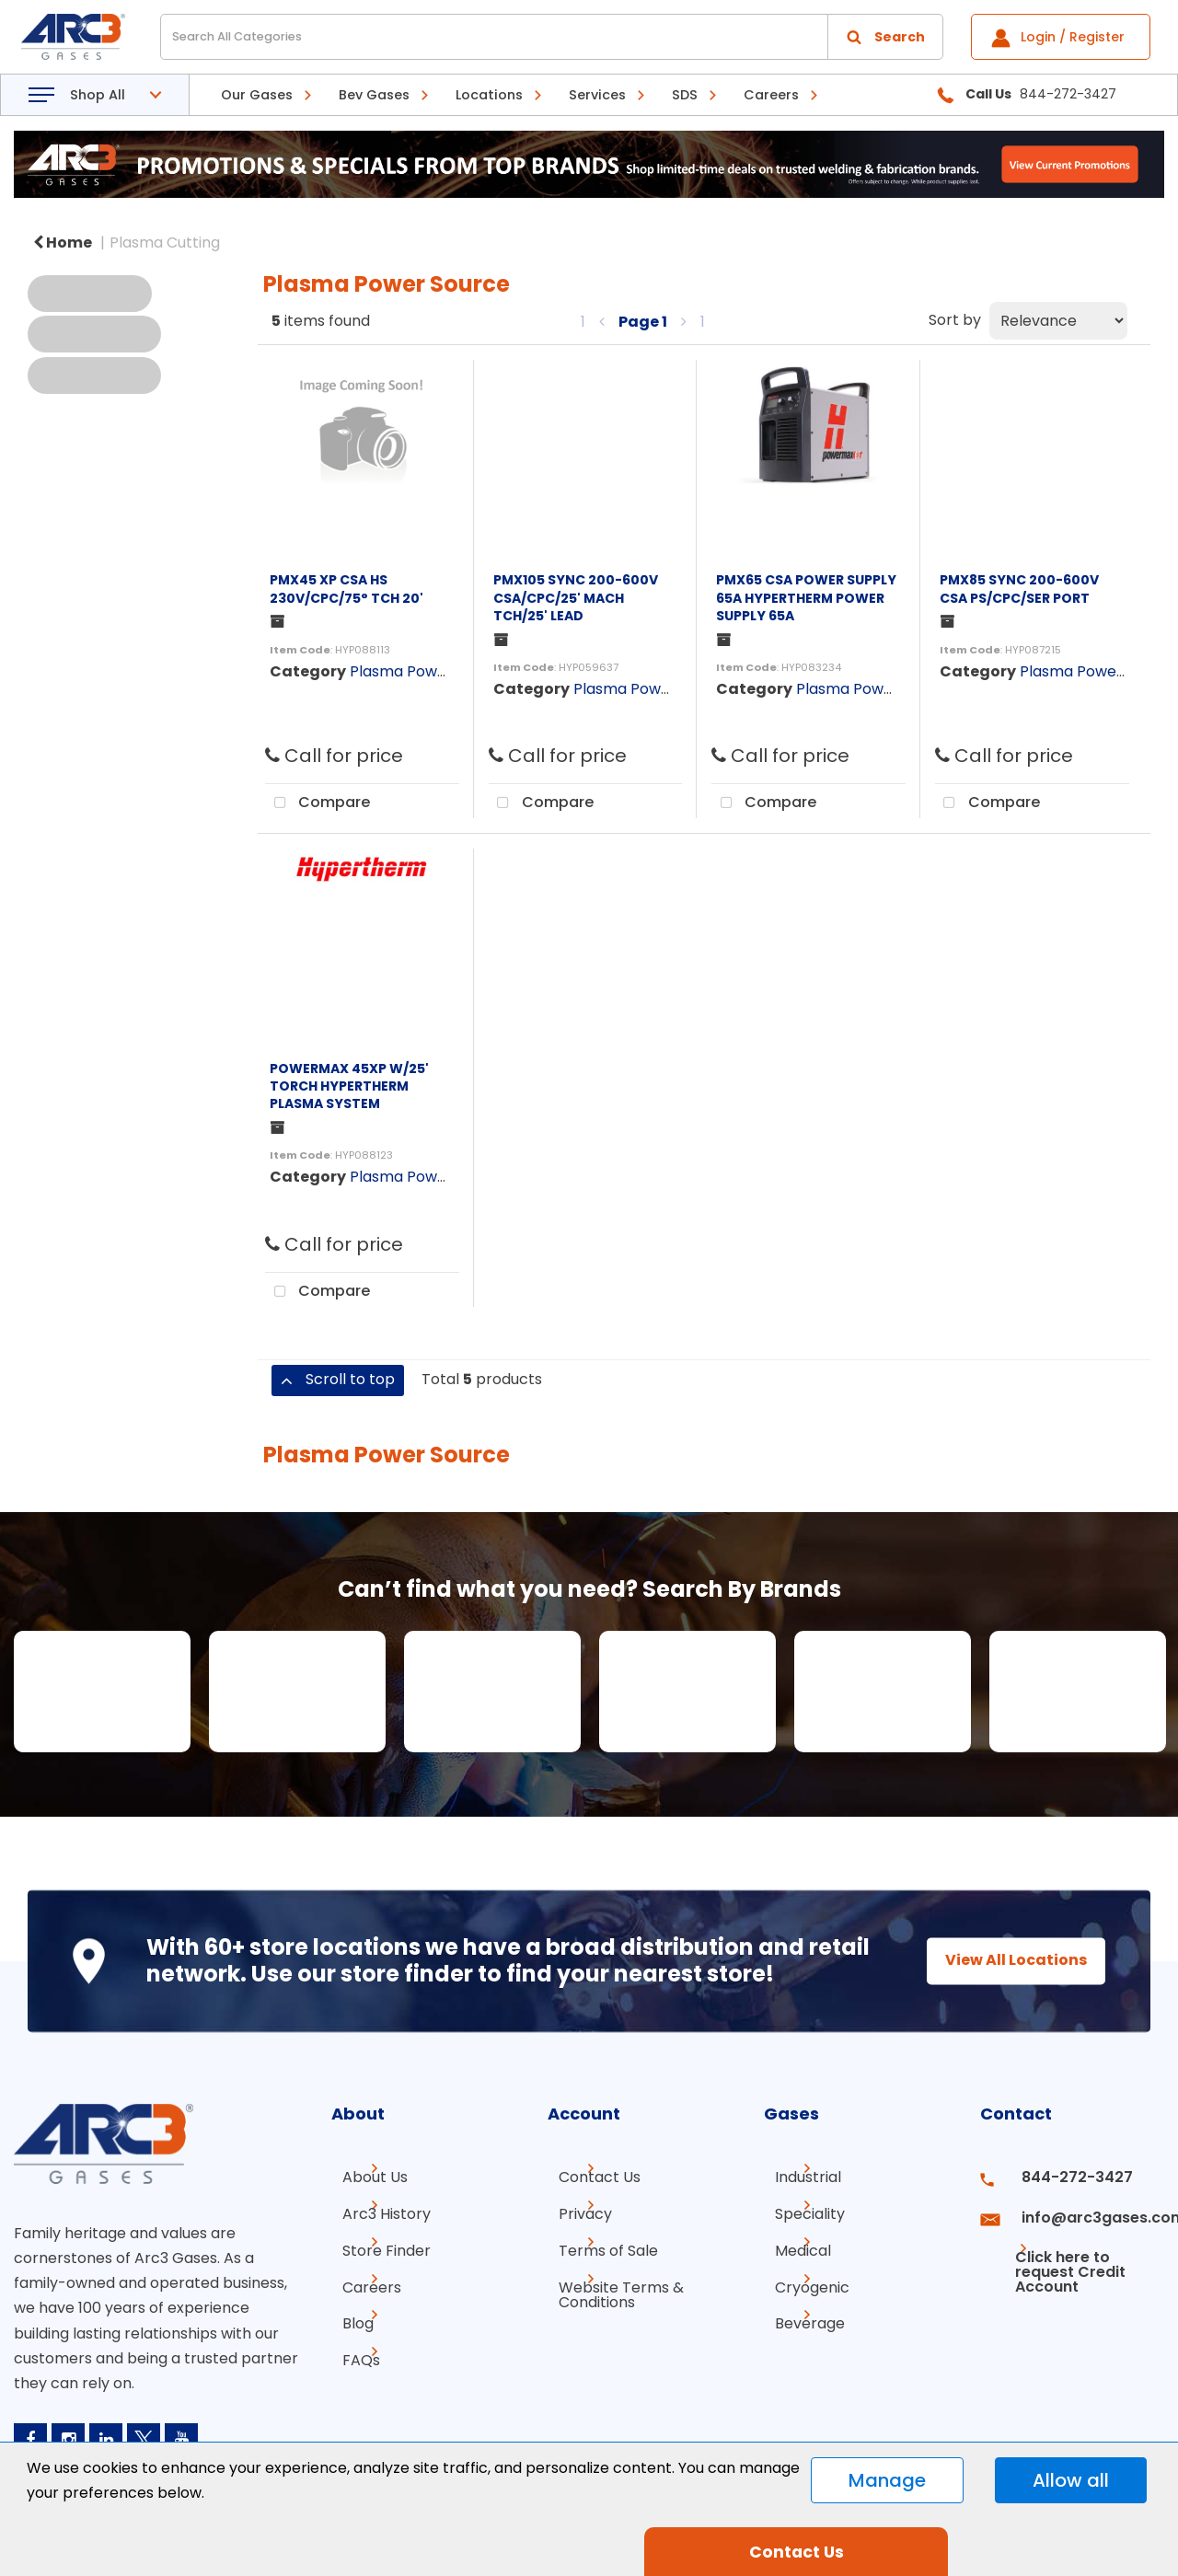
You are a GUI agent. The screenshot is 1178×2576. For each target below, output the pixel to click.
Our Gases (257, 95)
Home (62, 242)
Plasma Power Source (428, 671)
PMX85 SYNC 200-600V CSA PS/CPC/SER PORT (1019, 588)
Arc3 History (375, 2210)
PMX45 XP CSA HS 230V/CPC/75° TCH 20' (346, 588)
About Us (364, 2177)
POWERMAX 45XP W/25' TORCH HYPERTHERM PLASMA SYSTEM (349, 1086)
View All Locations (999, 1960)
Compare (317, 803)
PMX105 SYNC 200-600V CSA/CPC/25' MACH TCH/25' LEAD (575, 597)
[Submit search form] (885, 37)
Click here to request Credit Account (1056, 2251)
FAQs (350, 2342)
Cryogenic (801, 2276)
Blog (347, 2309)
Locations (489, 95)
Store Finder (375, 2243)
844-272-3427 (1061, 2177)
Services (597, 95)
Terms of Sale (597, 2243)
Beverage (799, 2309)
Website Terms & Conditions (610, 2284)
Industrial (797, 2177)
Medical (792, 2243)
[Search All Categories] (551, 37)
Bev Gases (374, 95)
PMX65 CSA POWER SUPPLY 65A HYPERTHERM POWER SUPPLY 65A (806, 597)
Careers (771, 95)
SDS (685, 95)
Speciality (799, 2210)
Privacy (574, 2210)
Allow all (1071, 2480)
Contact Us (588, 2177)
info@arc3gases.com (1084, 2210)
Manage (887, 2480)
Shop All (97, 95)
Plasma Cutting (165, 242)
